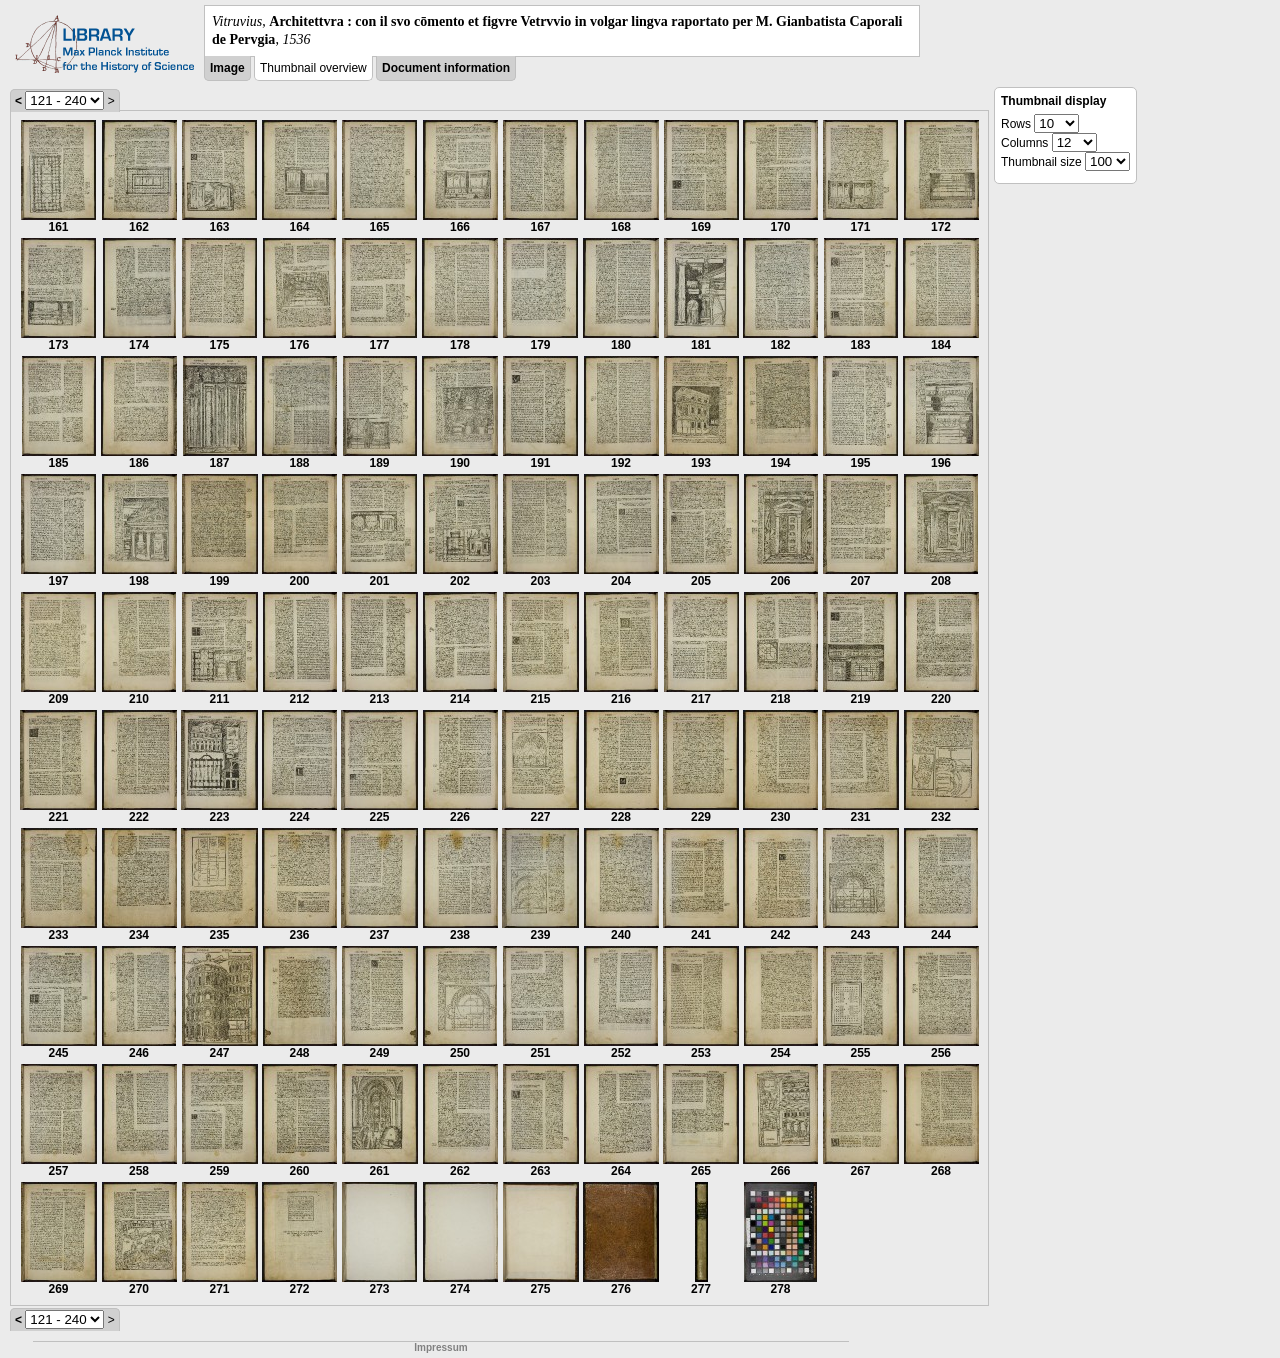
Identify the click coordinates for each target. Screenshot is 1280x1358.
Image (227, 68)
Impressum (440, 1347)
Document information (446, 68)
